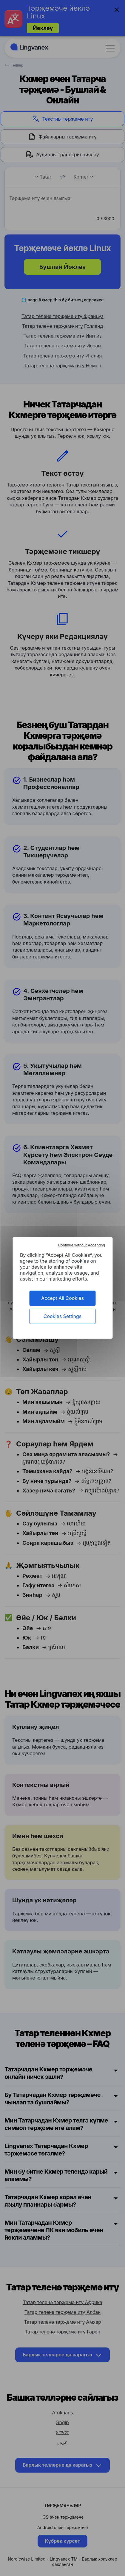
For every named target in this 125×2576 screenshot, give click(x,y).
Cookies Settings (62, 1316)
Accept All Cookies (62, 1298)
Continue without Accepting (81, 1245)
